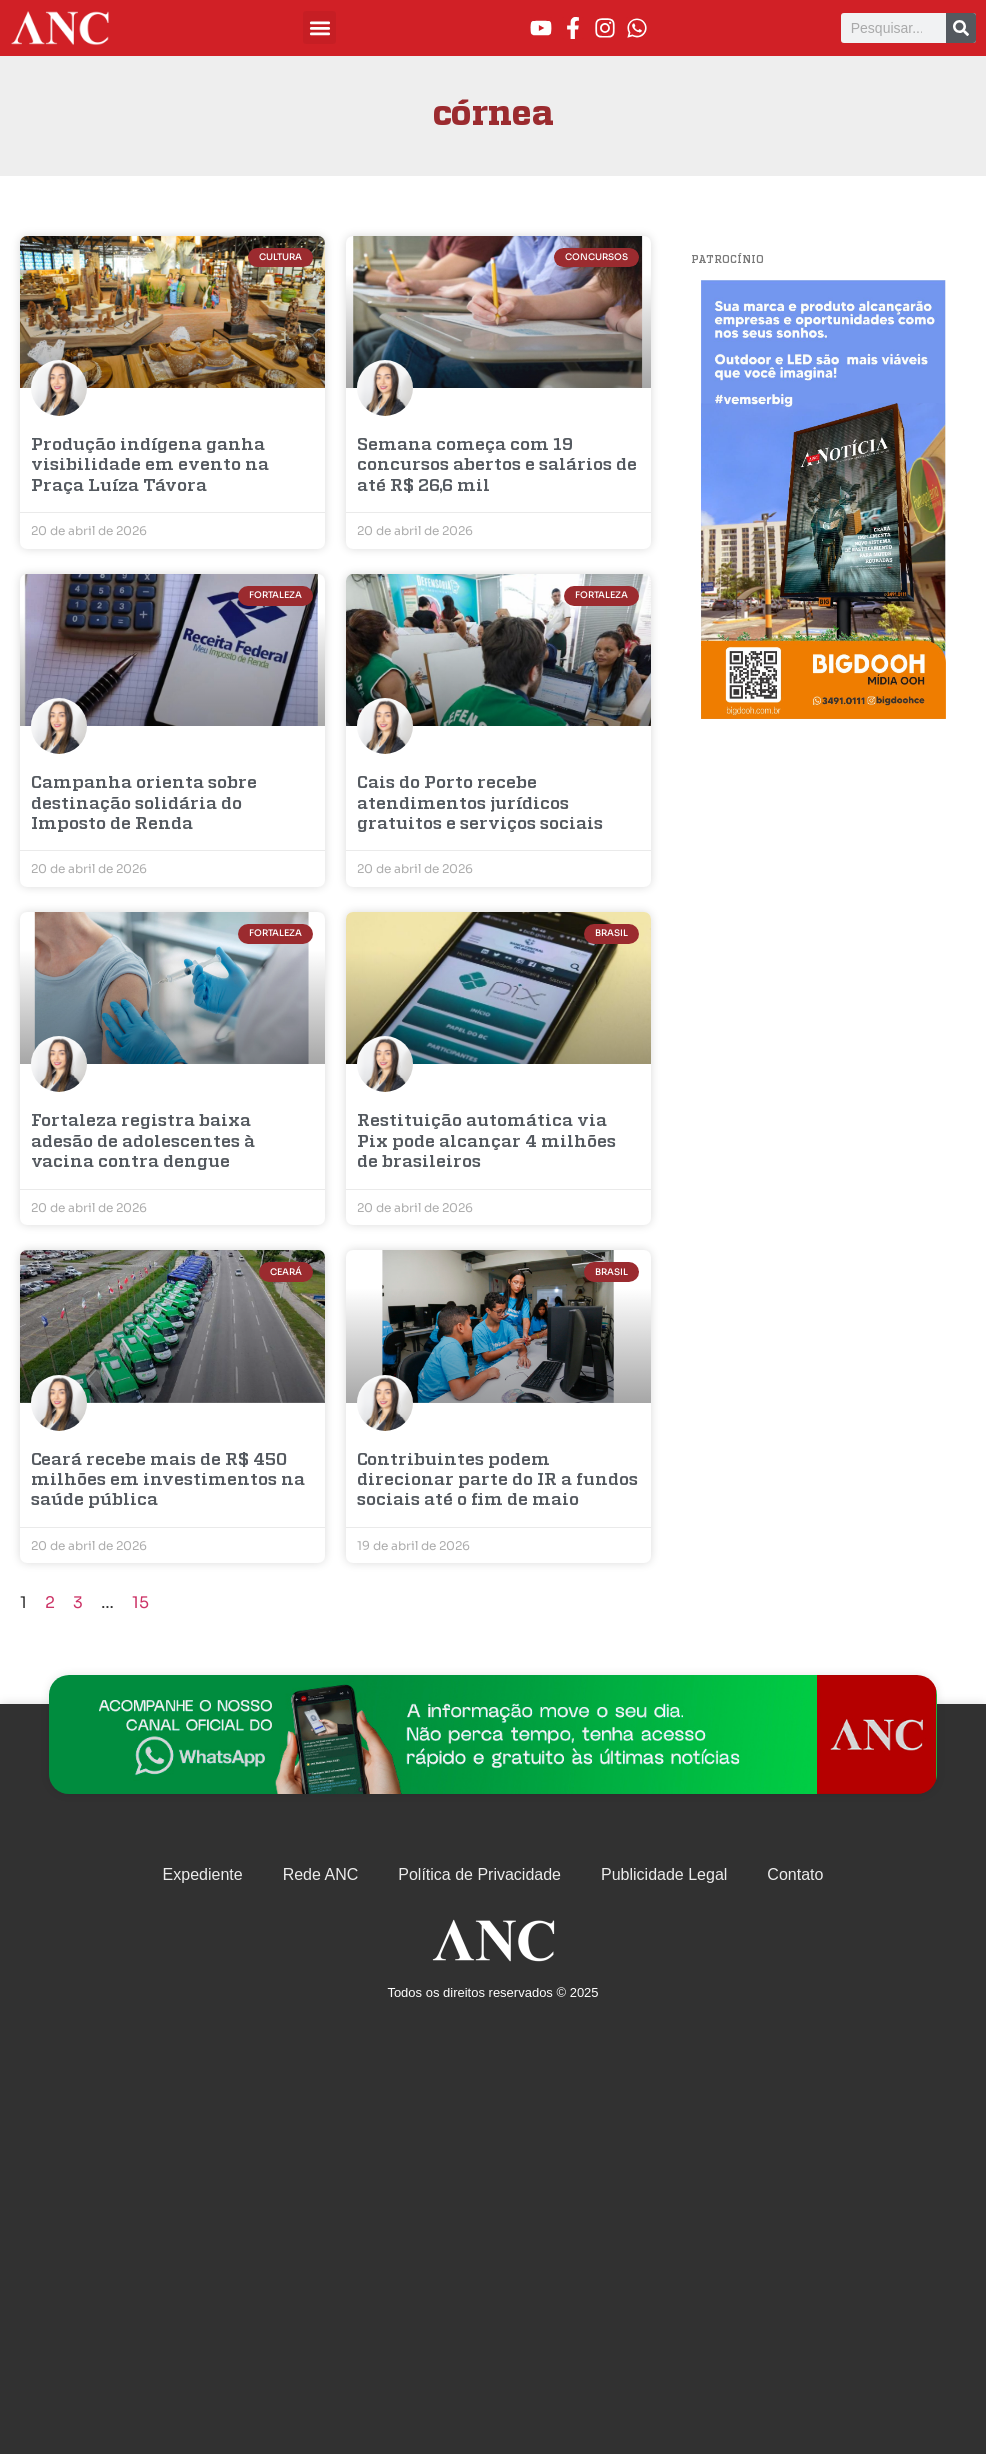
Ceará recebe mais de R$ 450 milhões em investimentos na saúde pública (168, 1481)
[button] (319, 27)
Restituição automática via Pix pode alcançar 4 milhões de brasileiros (486, 1142)
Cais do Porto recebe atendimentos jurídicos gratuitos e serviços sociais (480, 804)
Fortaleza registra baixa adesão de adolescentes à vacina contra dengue (143, 1142)
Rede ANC (321, 1874)
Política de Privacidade (479, 1874)
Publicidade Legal (664, 1874)
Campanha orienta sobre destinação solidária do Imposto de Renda (144, 804)
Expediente (203, 1874)
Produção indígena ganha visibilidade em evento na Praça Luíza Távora (150, 466)
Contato (795, 1874)
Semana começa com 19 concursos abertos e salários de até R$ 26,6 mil (497, 466)
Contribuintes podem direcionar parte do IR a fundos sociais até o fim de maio (497, 1481)
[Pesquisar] (961, 28)
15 (140, 1602)
